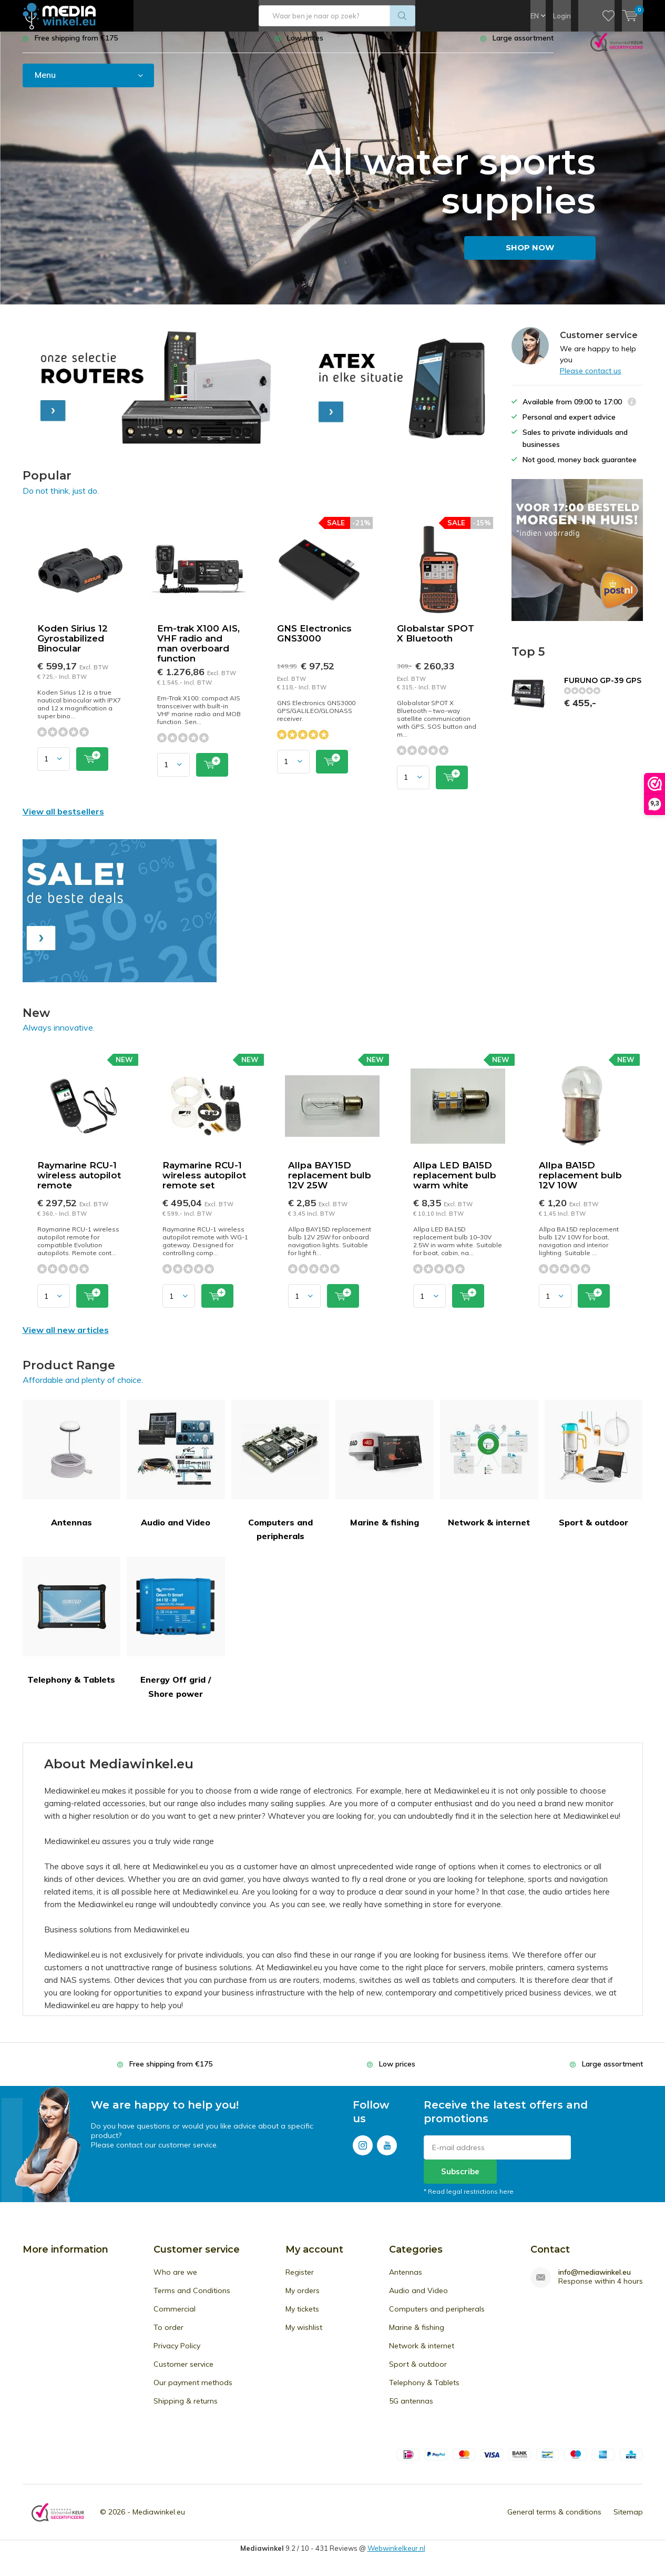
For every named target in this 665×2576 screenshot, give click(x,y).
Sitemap (628, 2519)
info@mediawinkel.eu (594, 2280)
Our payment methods (193, 2390)
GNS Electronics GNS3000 (314, 641)
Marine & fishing (384, 1471)
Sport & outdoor (594, 1471)
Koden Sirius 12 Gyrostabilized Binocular (72, 646)
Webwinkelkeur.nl (396, 2556)
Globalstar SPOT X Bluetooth (435, 641)
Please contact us (590, 378)
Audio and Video (176, 1471)
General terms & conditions (554, 2519)
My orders (302, 2298)
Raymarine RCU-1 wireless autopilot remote (79, 1183)
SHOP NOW (530, 255)
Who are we (175, 2280)
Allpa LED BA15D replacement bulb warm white (454, 1183)
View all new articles (66, 1337)
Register (299, 2280)
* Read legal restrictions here (469, 2199)
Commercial (175, 2317)
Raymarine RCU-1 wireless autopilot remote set (204, 1183)
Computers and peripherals (280, 1478)
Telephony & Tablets (72, 1629)
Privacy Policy (177, 2353)
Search (402, 15)
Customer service (183, 2372)
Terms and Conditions (192, 2298)
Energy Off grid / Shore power (176, 1635)
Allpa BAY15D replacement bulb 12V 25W (329, 1183)
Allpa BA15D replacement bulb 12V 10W (580, 1183)
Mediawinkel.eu (158, 2519)
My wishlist (303, 2335)
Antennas (72, 1471)
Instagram (363, 2150)
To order (168, 2335)
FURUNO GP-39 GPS (602, 688)
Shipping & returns (186, 2409)
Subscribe (460, 2179)
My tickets (302, 2317)
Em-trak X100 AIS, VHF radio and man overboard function (198, 651)
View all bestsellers (63, 818)
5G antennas (411, 2409)
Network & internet (489, 1471)
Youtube (387, 2150)
